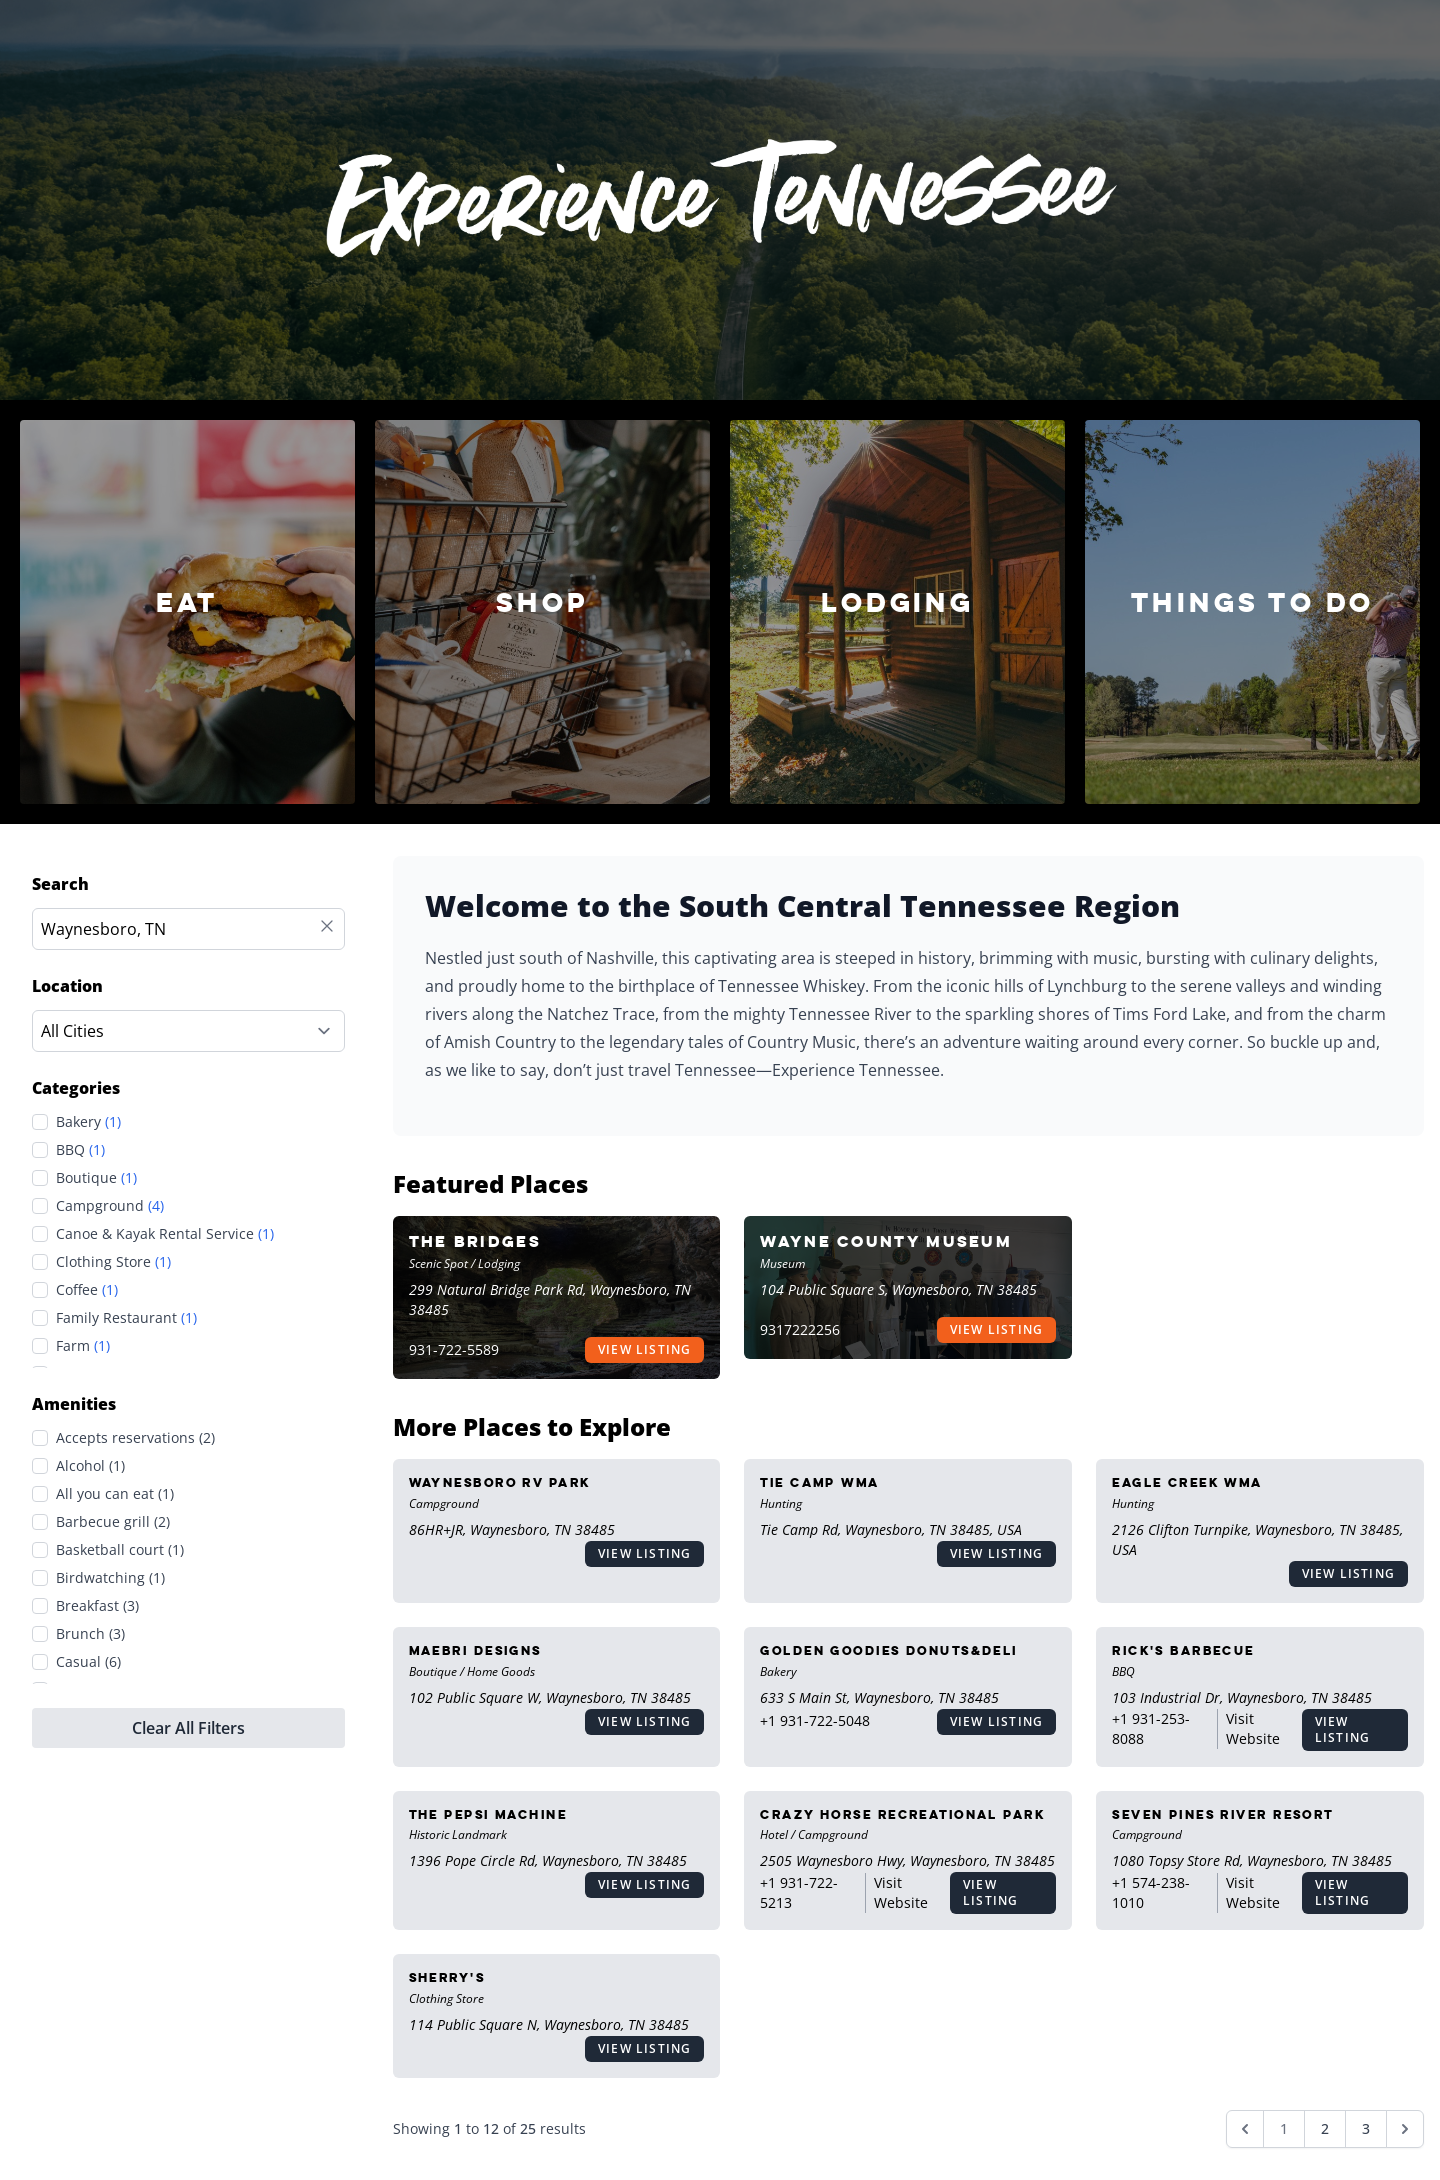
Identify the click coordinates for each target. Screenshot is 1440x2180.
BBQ (80, 1150)
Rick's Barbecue (1183, 1650)
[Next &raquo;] (1405, 2129)
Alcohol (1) (90, 1465)
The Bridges (475, 1241)
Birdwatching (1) (110, 1577)
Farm (83, 1346)
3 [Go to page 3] (1366, 2128)
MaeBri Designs (475, 1650)
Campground (110, 1206)
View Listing (644, 1349)
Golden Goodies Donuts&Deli (888, 1650)
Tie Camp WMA (819, 1482)
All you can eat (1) (115, 1493)
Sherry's (447, 1977)
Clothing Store (113, 1262)
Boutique (96, 1178)
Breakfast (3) (97, 1605)
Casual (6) (88, 1661)
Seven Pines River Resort (1223, 1814)
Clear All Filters (188, 1728)
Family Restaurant (126, 1318)
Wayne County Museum (886, 1241)
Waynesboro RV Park (500, 1482)
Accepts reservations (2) (135, 1437)
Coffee (87, 1290)
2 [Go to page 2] (1325, 2128)
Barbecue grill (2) (113, 1521)
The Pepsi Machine (488, 1814)
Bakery (88, 1122)
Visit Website (1253, 1728)
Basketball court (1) (120, 1549)
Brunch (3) (90, 1633)
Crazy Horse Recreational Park (902, 1814)
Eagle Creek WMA (1187, 1482)
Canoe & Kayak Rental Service (165, 1234)
